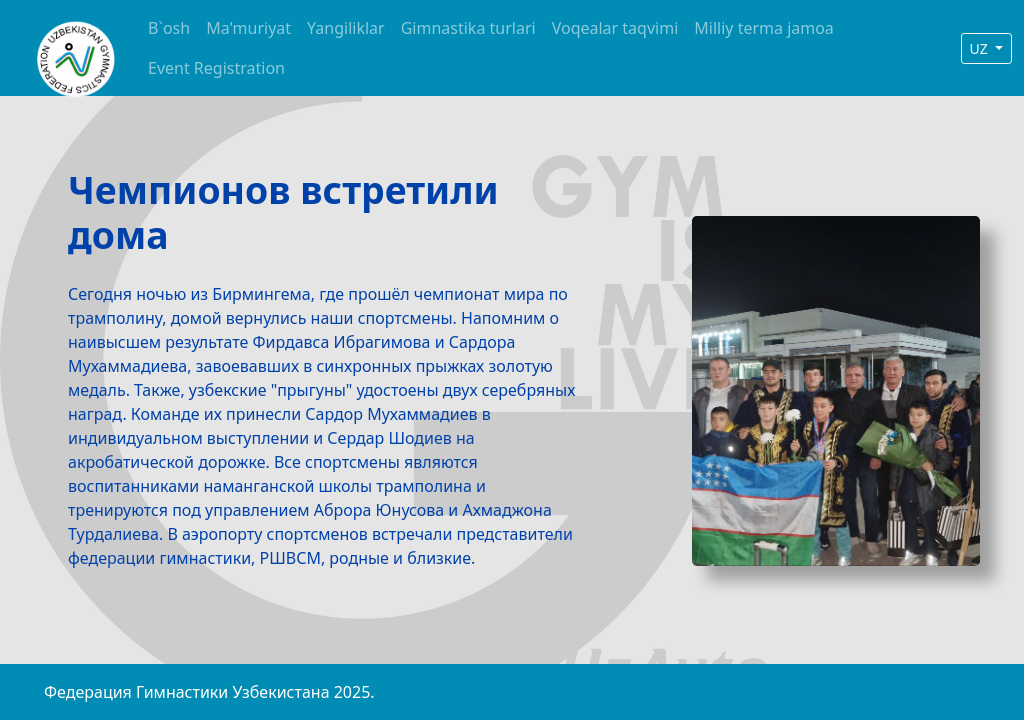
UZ (981, 48)
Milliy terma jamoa (764, 28)
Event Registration (216, 68)
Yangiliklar (346, 28)
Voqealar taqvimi (615, 28)
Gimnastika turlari (468, 28)
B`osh (169, 28)
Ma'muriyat (248, 28)
